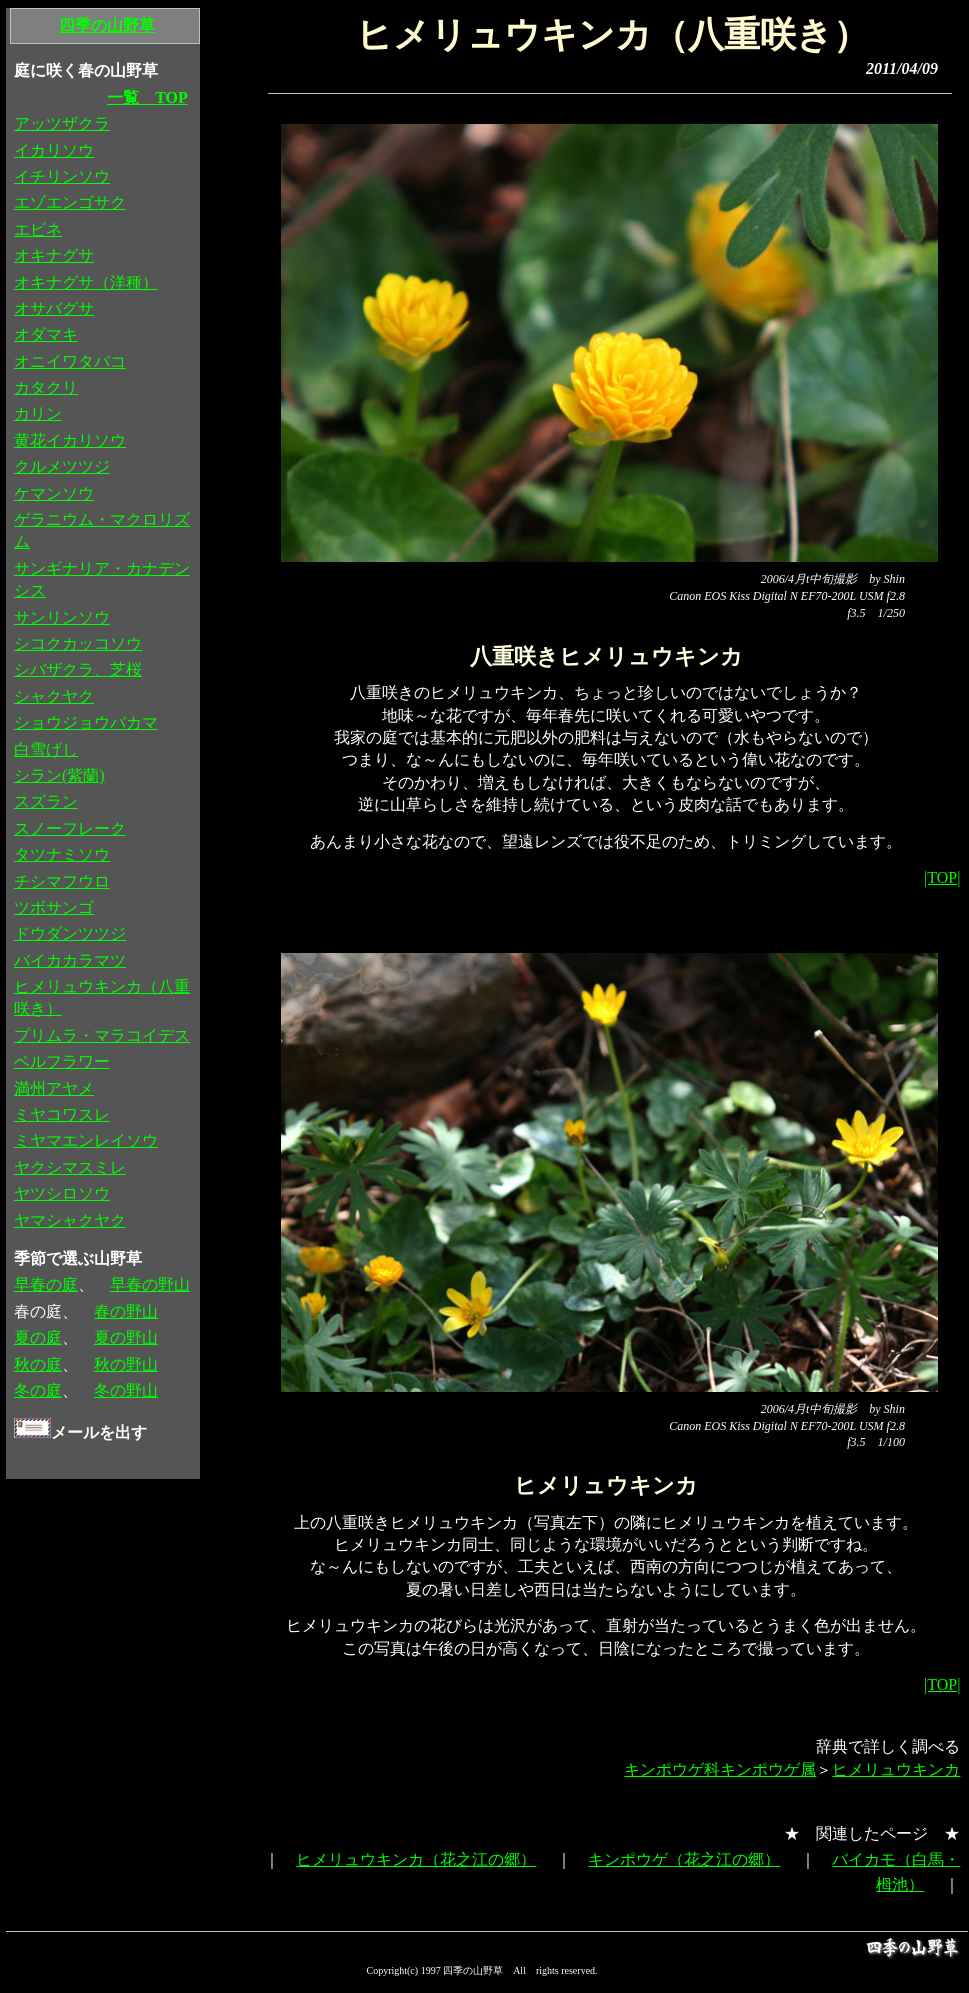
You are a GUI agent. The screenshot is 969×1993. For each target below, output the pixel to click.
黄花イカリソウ (70, 440)
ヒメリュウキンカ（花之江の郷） (416, 1859)
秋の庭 (38, 1364)
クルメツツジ (62, 466)
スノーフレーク (70, 828)
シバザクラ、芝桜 (78, 669)
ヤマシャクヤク (70, 1220)
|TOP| (942, 877)
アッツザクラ (62, 123)
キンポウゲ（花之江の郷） (684, 1859)
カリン (38, 413)
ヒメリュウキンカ (896, 1769)
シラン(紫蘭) (59, 775)
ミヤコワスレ (62, 1114)
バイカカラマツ (70, 960)
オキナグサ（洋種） (86, 282)
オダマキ (46, 334)
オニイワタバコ (70, 361)
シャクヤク (54, 696)
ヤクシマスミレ (70, 1167)
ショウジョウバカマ (86, 722)
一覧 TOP (147, 97)
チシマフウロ (62, 881)
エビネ (38, 229)
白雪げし (46, 749)
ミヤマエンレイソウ (86, 1140)
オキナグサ (54, 255)
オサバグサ (54, 308)
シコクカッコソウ (78, 643)
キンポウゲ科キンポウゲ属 (720, 1769)
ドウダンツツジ (70, 933)
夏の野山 (126, 1337)
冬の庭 (38, 1390)
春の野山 (126, 1311)
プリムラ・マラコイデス (102, 1035)
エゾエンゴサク (70, 202)
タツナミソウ (62, 854)
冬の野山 (126, 1390)
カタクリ (46, 387)
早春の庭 (46, 1284)
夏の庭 (38, 1337)
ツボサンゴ (54, 907)
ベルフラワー (62, 1061)
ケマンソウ (54, 493)
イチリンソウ (62, 176)
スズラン (46, 801)
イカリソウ (54, 150)
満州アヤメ (54, 1088)
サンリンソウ (62, 617)
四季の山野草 (107, 25)
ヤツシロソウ (62, 1193)
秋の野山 (126, 1364)
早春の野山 (150, 1284)
